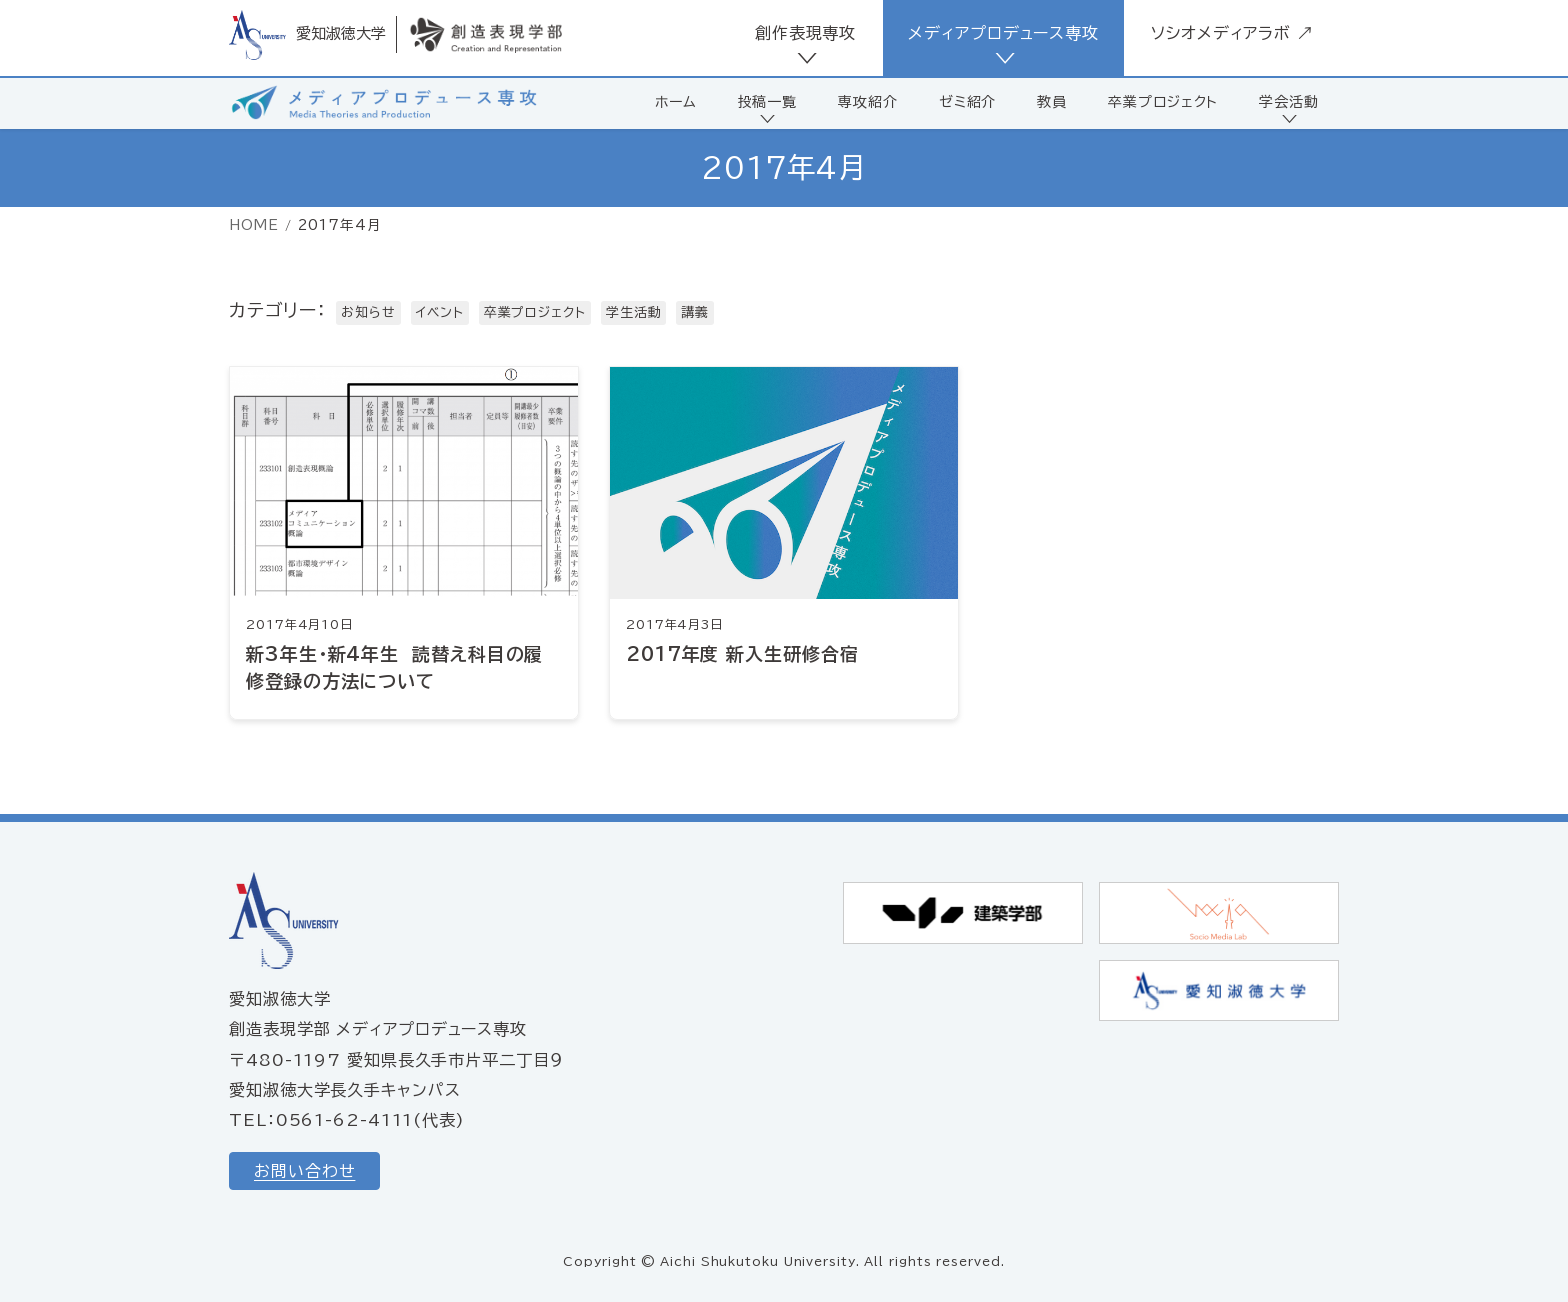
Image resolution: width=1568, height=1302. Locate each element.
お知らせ (368, 312)
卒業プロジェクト (1163, 102)
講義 (695, 312)
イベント (440, 312)
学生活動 (634, 312)
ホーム (676, 102)
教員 (1052, 102)
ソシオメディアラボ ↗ (1232, 33)
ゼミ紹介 (968, 102)
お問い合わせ (304, 1171)
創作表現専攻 (805, 33)
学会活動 (1289, 102)
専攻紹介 (868, 102)
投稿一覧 (768, 102)
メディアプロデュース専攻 (1003, 33)
